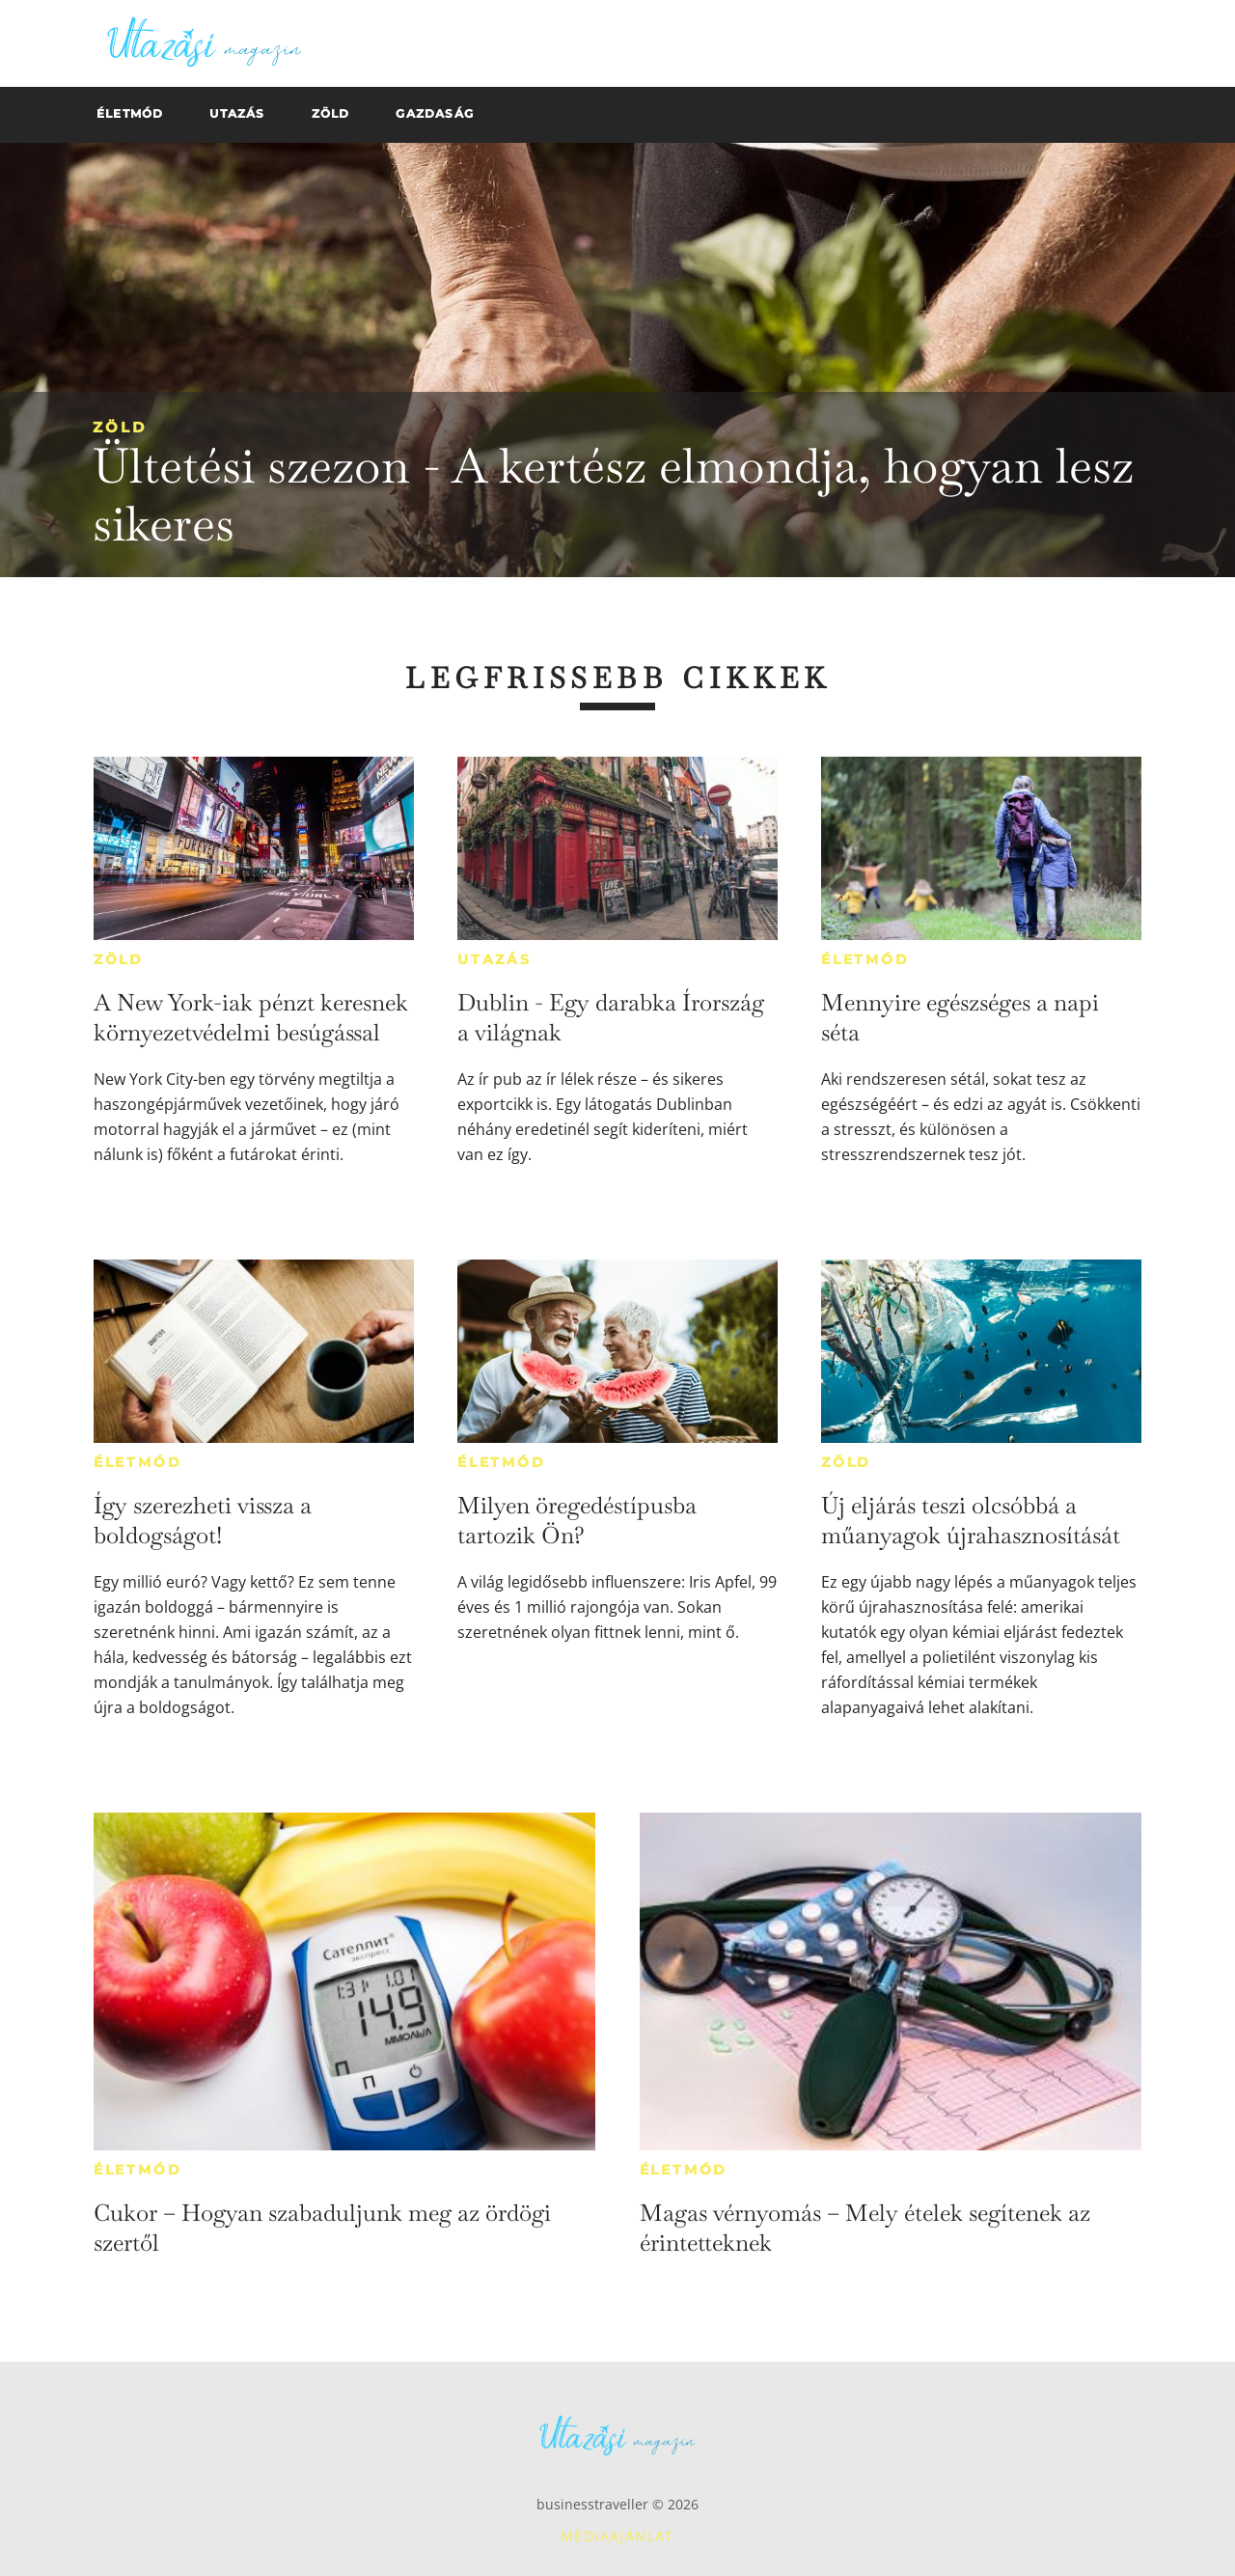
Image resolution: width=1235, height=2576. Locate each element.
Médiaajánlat (617, 2536)
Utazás (494, 959)
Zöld (120, 427)
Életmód (865, 959)
